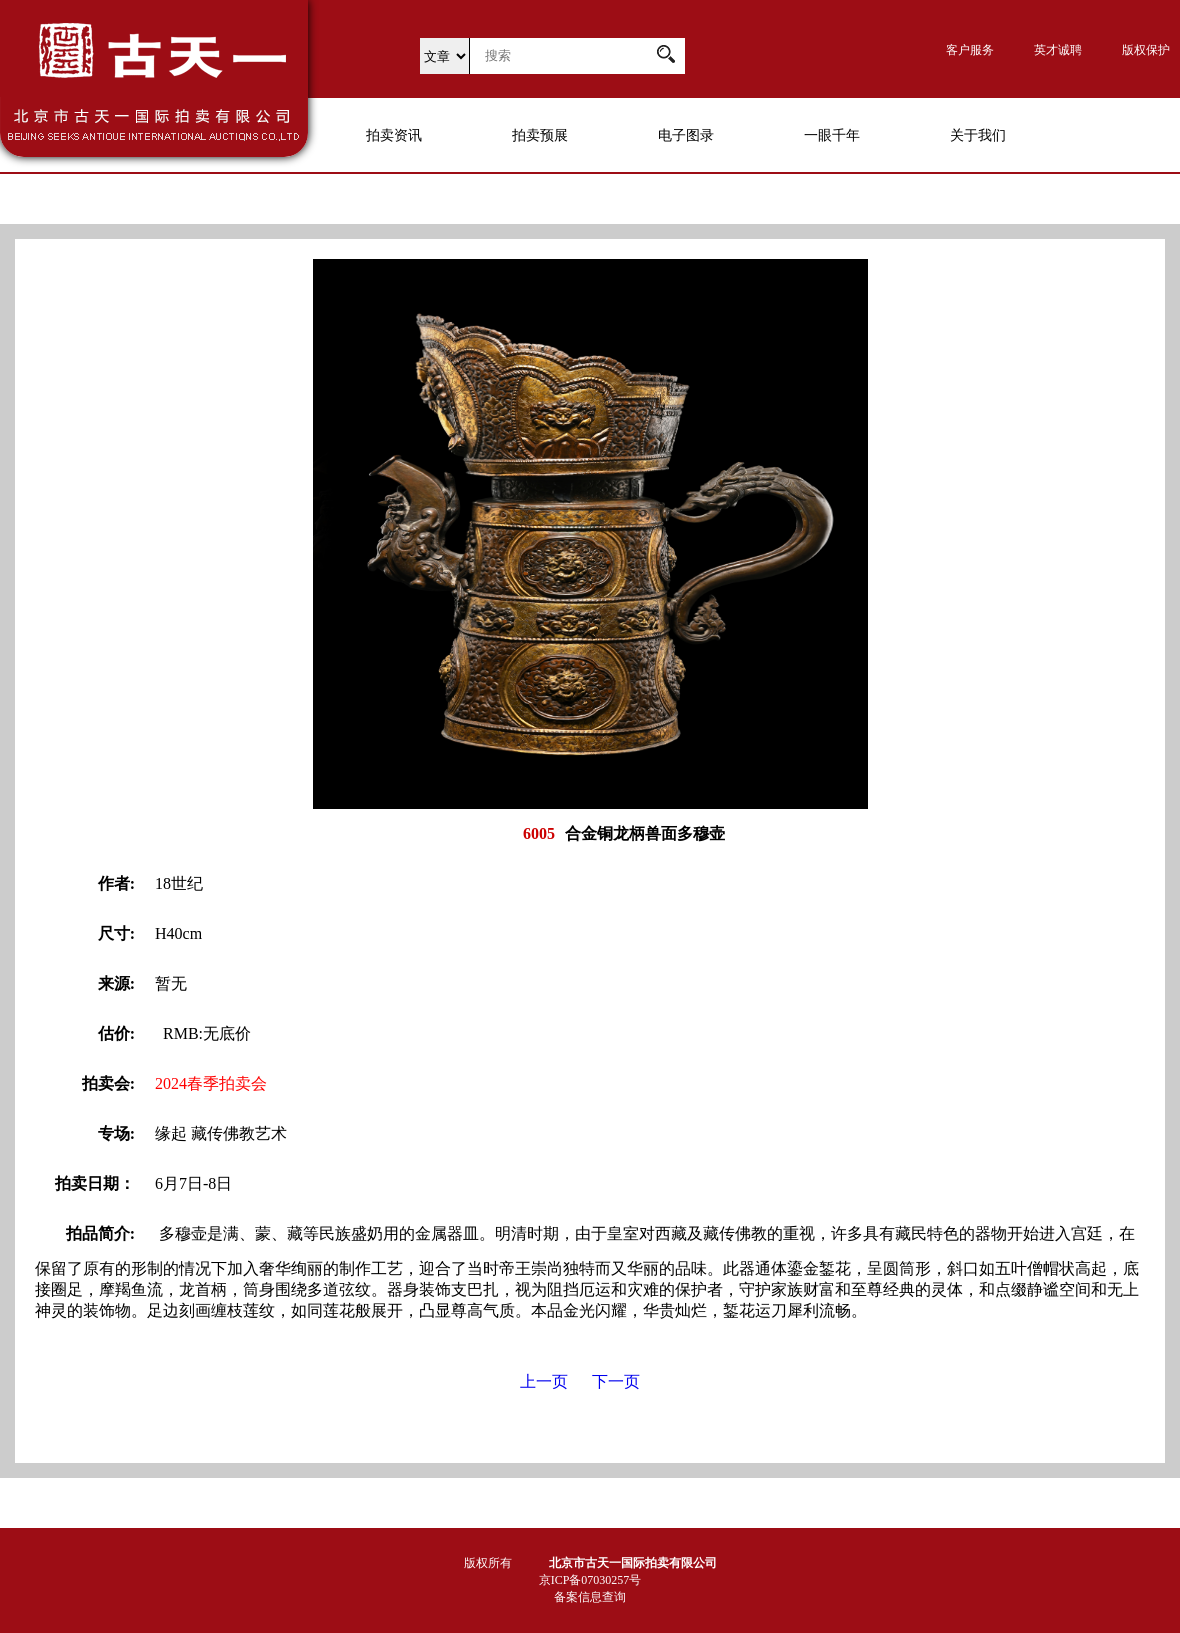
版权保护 (1146, 50)
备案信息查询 (590, 1597)
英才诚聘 (1058, 50)
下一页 (616, 1381)
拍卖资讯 (394, 135)
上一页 (544, 1381)
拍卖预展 (540, 135)
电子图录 (686, 135)
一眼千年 (832, 135)
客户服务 (970, 50)
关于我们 (978, 135)
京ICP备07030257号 (590, 1580)
